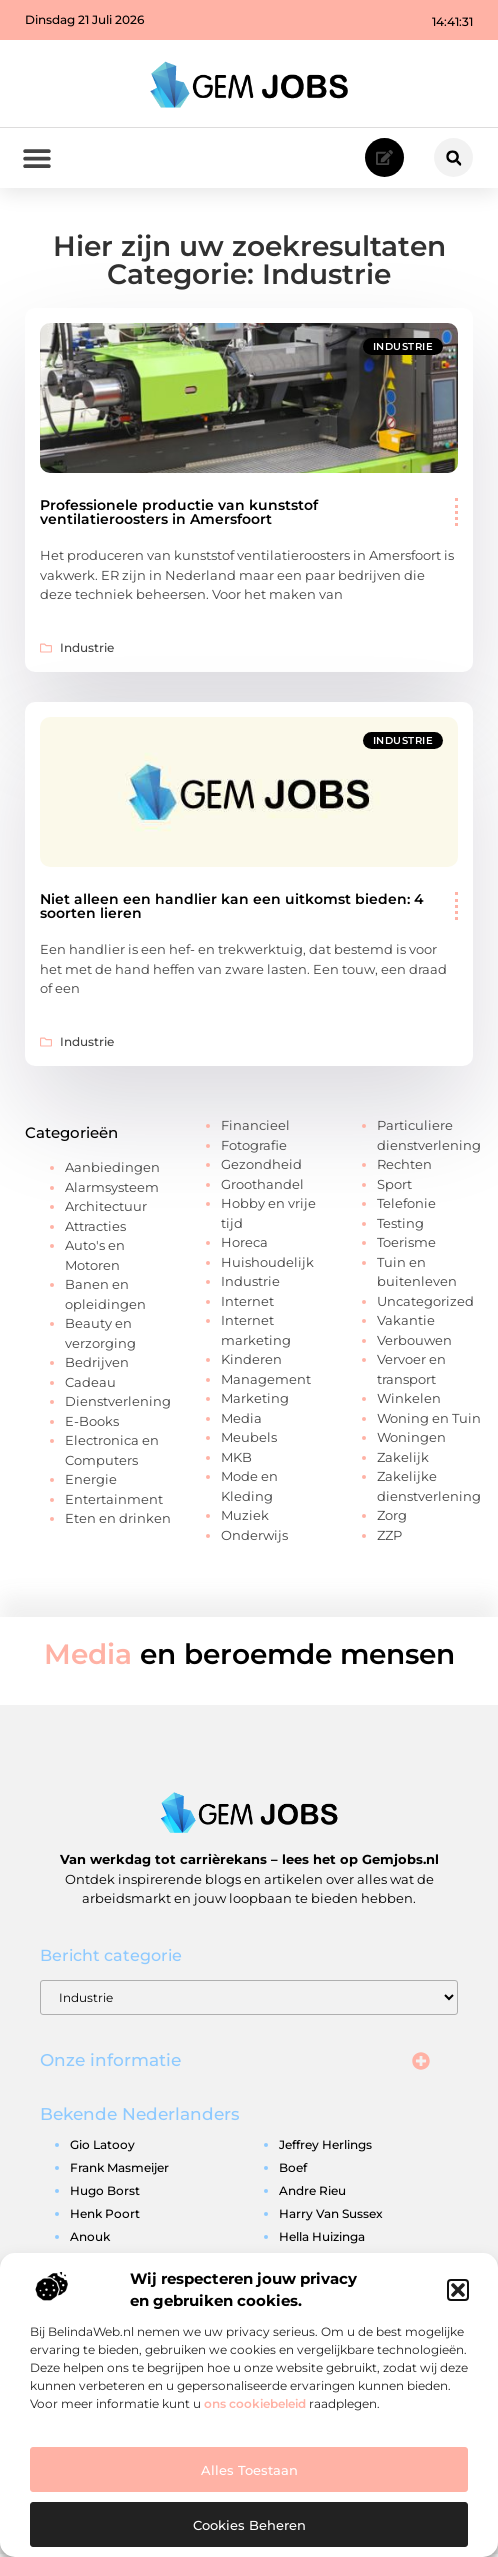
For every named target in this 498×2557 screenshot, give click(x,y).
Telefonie (406, 1206)
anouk (90, 2239)
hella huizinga (322, 2239)
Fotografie (254, 1147)
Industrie (403, 349)
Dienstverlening (118, 1404)
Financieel (255, 1128)
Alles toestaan (249, 2470)
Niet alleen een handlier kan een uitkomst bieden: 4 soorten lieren (232, 909)
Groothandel (262, 1186)
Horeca (244, 1245)
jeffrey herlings (325, 2147)
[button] (458, 2290)
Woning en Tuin (429, 1420)
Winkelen (409, 1401)
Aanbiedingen (112, 1170)
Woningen (411, 1440)
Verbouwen (414, 1342)
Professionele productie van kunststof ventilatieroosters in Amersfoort (179, 515)
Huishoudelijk (267, 1264)
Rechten (404, 1167)
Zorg (392, 1518)
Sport (394, 1186)
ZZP (389, 1537)
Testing (400, 1225)
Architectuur (106, 1209)
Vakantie (406, 1323)
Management (266, 1381)
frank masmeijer (119, 2170)
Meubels (249, 1440)
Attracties (95, 1228)
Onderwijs (254, 1537)
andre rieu (312, 2193)
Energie (91, 1482)
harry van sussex (331, 2216)
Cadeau (90, 1384)
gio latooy (102, 2147)
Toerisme (406, 1245)
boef (293, 2170)
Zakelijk (403, 1459)
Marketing (255, 1401)
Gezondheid (261, 1167)
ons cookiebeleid (255, 2403)
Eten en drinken (118, 1521)
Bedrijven (97, 1365)
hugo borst (105, 2193)
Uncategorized (425, 1303)
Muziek (245, 1518)
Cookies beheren (249, 2525)
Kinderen (251, 1362)
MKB (236, 1459)
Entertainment (114, 1501)
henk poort (105, 2216)
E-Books (92, 1423)
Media (241, 1420)
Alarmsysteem (112, 1189)
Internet (247, 1303)
